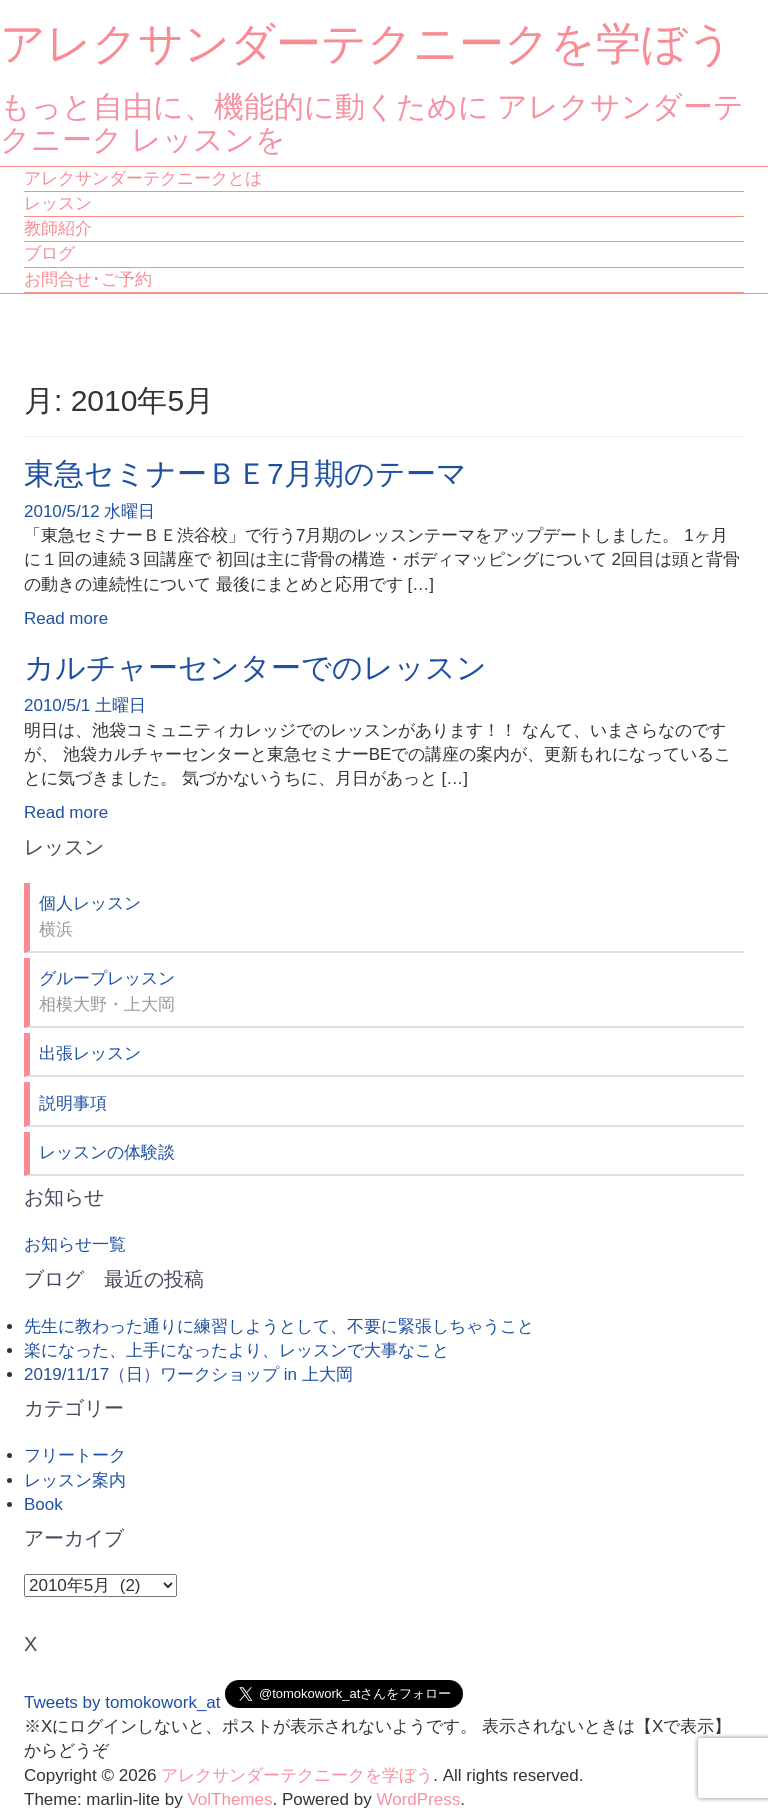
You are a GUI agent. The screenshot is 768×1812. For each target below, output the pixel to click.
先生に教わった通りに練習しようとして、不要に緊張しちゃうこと (279, 1326)
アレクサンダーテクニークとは (143, 178)
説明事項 (73, 1103)
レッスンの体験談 (107, 1152)
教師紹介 (58, 228)
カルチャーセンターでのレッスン (255, 667)
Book (43, 1504)
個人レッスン (90, 903)
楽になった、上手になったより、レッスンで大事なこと (236, 1350)
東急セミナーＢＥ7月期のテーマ (245, 473)
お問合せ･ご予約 (88, 279)
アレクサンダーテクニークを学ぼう (366, 44)
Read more (66, 618)
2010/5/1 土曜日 (85, 705)
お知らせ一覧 (75, 1244)
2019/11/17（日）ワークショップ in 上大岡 (188, 1374)
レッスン (58, 203)
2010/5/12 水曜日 (89, 511)
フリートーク (75, 1455)
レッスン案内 (75, 1480)
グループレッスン (107, 978)
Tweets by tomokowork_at (122, 1702)
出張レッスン (90, 1053)
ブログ (49, 253)
